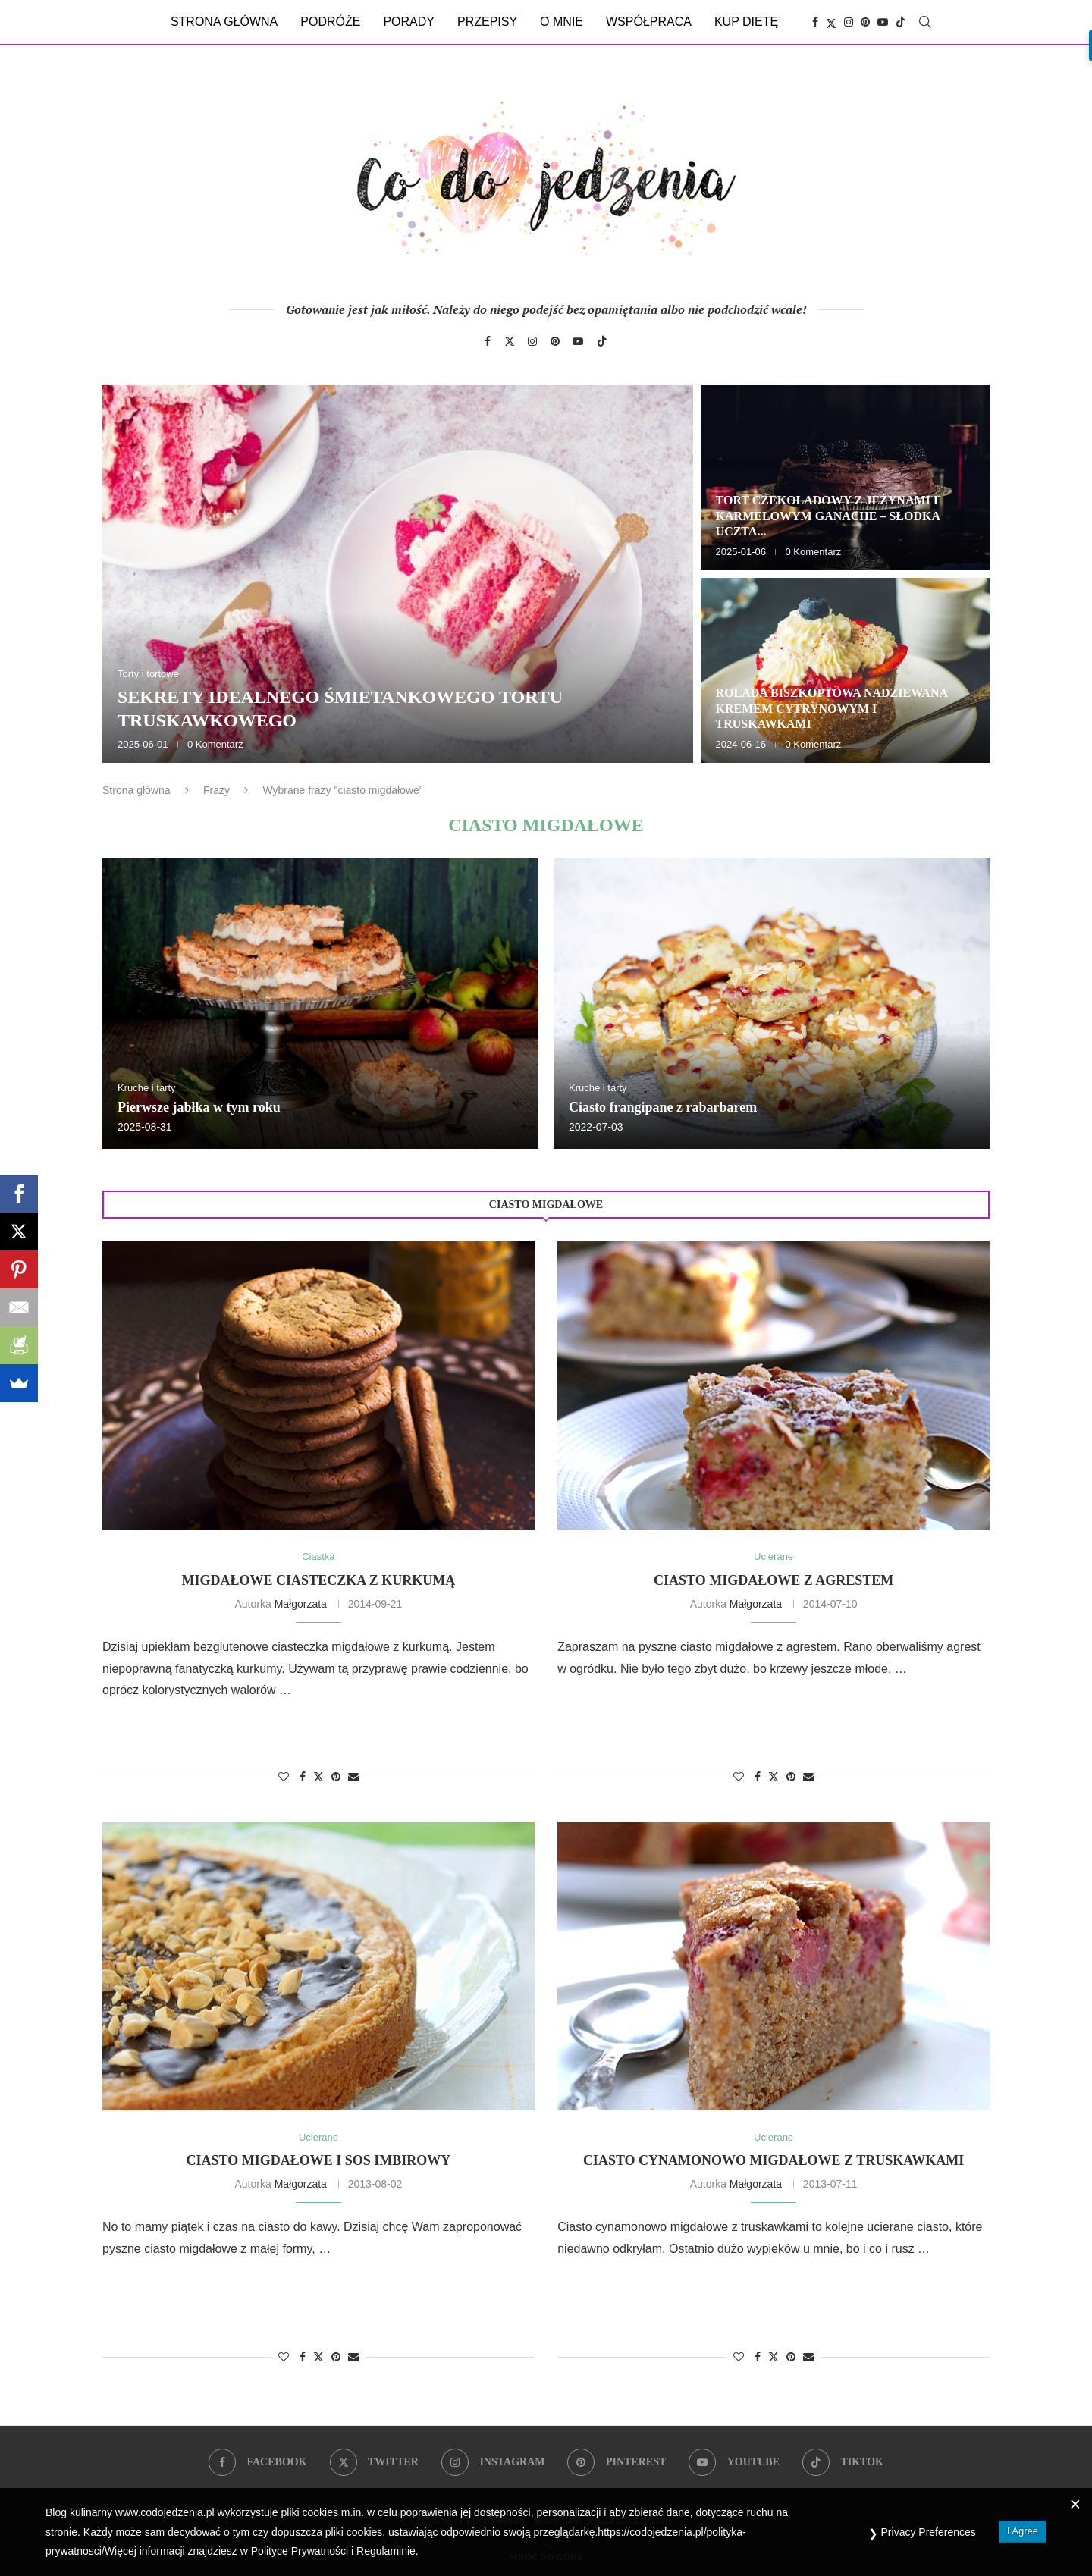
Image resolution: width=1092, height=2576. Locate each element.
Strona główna (224, 21)
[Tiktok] (901, 22)
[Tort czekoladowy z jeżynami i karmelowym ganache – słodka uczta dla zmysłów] (845, 477)
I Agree (1022, 2531)
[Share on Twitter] (318, 1776)
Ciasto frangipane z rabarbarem (663, 1107)
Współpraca (649, 21)
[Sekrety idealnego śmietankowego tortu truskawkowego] (397, 574)
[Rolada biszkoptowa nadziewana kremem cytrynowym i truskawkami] (845, 670)
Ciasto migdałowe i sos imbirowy (319, 2160)
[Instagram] (848, 22)
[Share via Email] (353, 1777)
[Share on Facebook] (303, 1777)
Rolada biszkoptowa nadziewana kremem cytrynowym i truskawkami (832, 708)
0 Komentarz (215, 744)
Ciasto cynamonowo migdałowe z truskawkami (773, 2160)
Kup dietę (746, 21)
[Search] (925, 22)
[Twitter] (831, 22)
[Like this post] (283, 1777)
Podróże (330, 21)
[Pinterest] (865, 22)
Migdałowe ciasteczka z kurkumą (319, 1580)
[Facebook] (815, 22)
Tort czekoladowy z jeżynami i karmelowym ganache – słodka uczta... (828, 516)
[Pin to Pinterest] (335, 1777)
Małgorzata (301, 1604)
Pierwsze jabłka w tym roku (199, 1107)
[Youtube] (882, 22)
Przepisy (487, 21)
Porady (409, 21)
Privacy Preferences (928, 2532)
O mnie (561, 21)
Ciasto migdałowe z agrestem (773, 1580)
